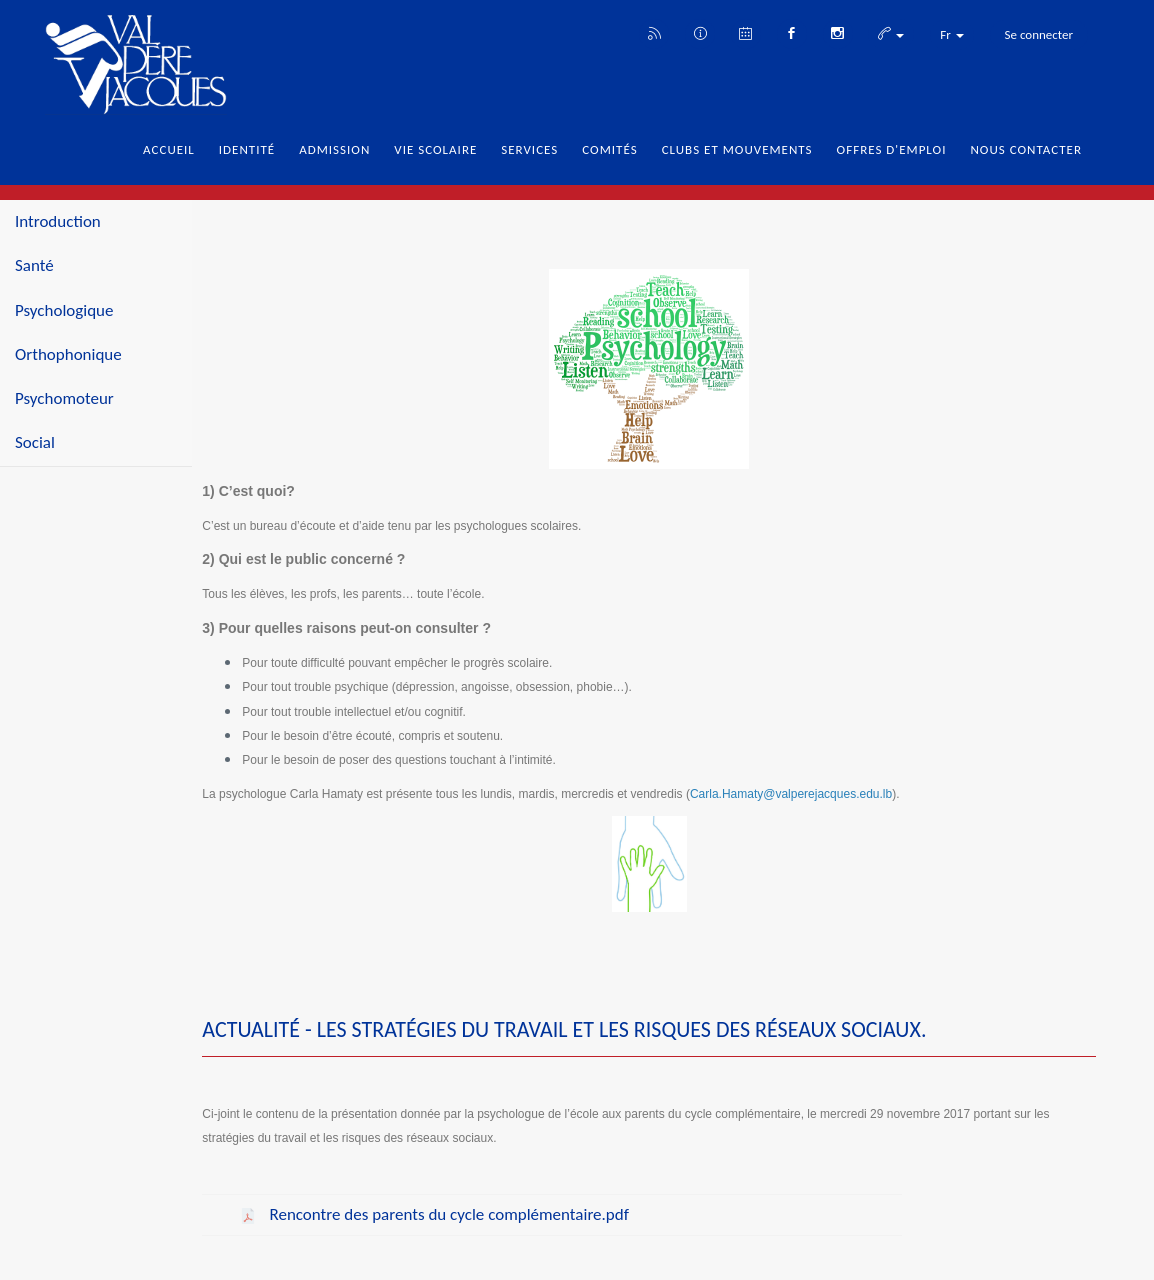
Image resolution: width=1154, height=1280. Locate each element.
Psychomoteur (64, 398)
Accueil (169, 149)
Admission (334, 149)
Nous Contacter (1026, 149)
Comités (609, 149)
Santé (34, 265)
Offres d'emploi (892, 149)
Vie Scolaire (435, 149)
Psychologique (64, 310)
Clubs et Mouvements (737, 149)
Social (35, 442)
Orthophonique (68, 354)
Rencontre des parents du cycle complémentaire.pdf (447, 1214)
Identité (247, 149)
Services (529, 149)
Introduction (58, 221)
